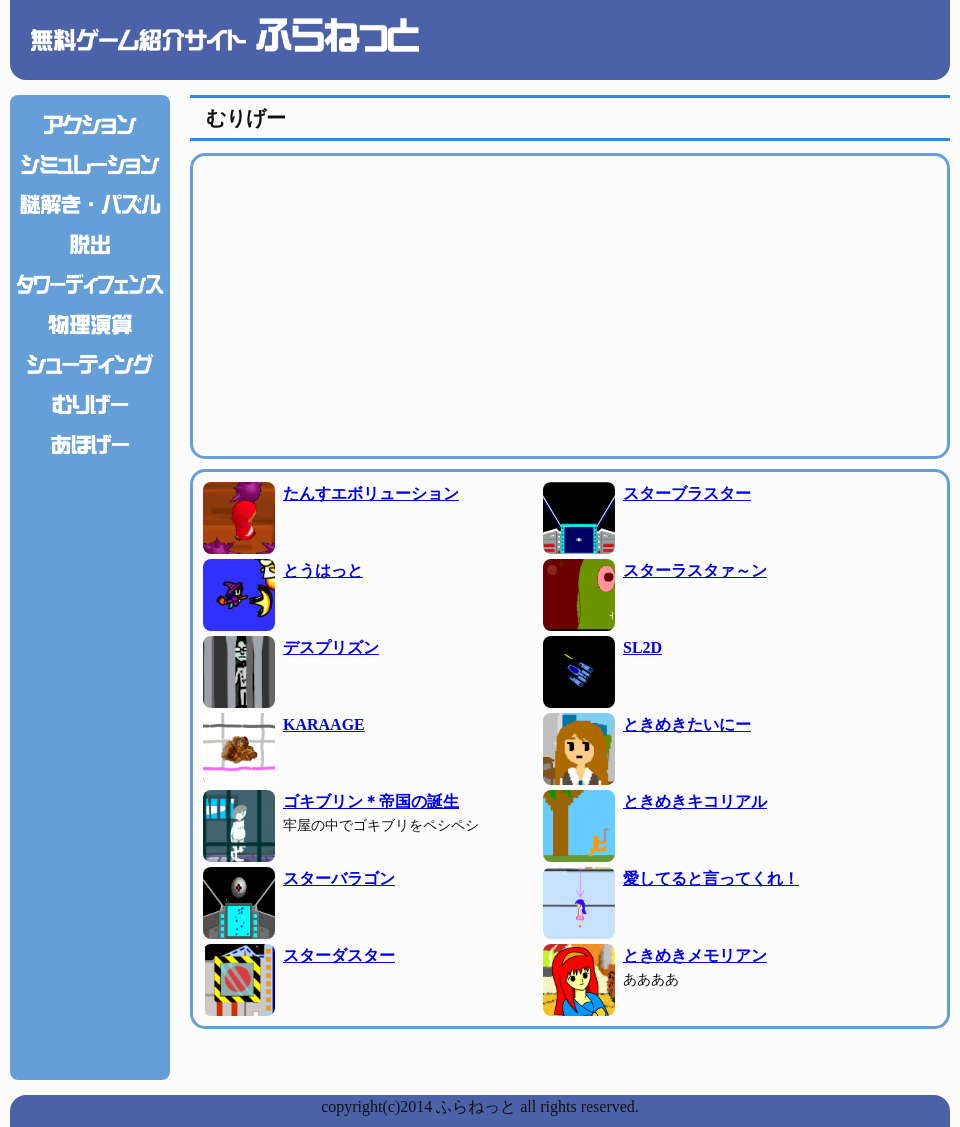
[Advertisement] (90, 765)
